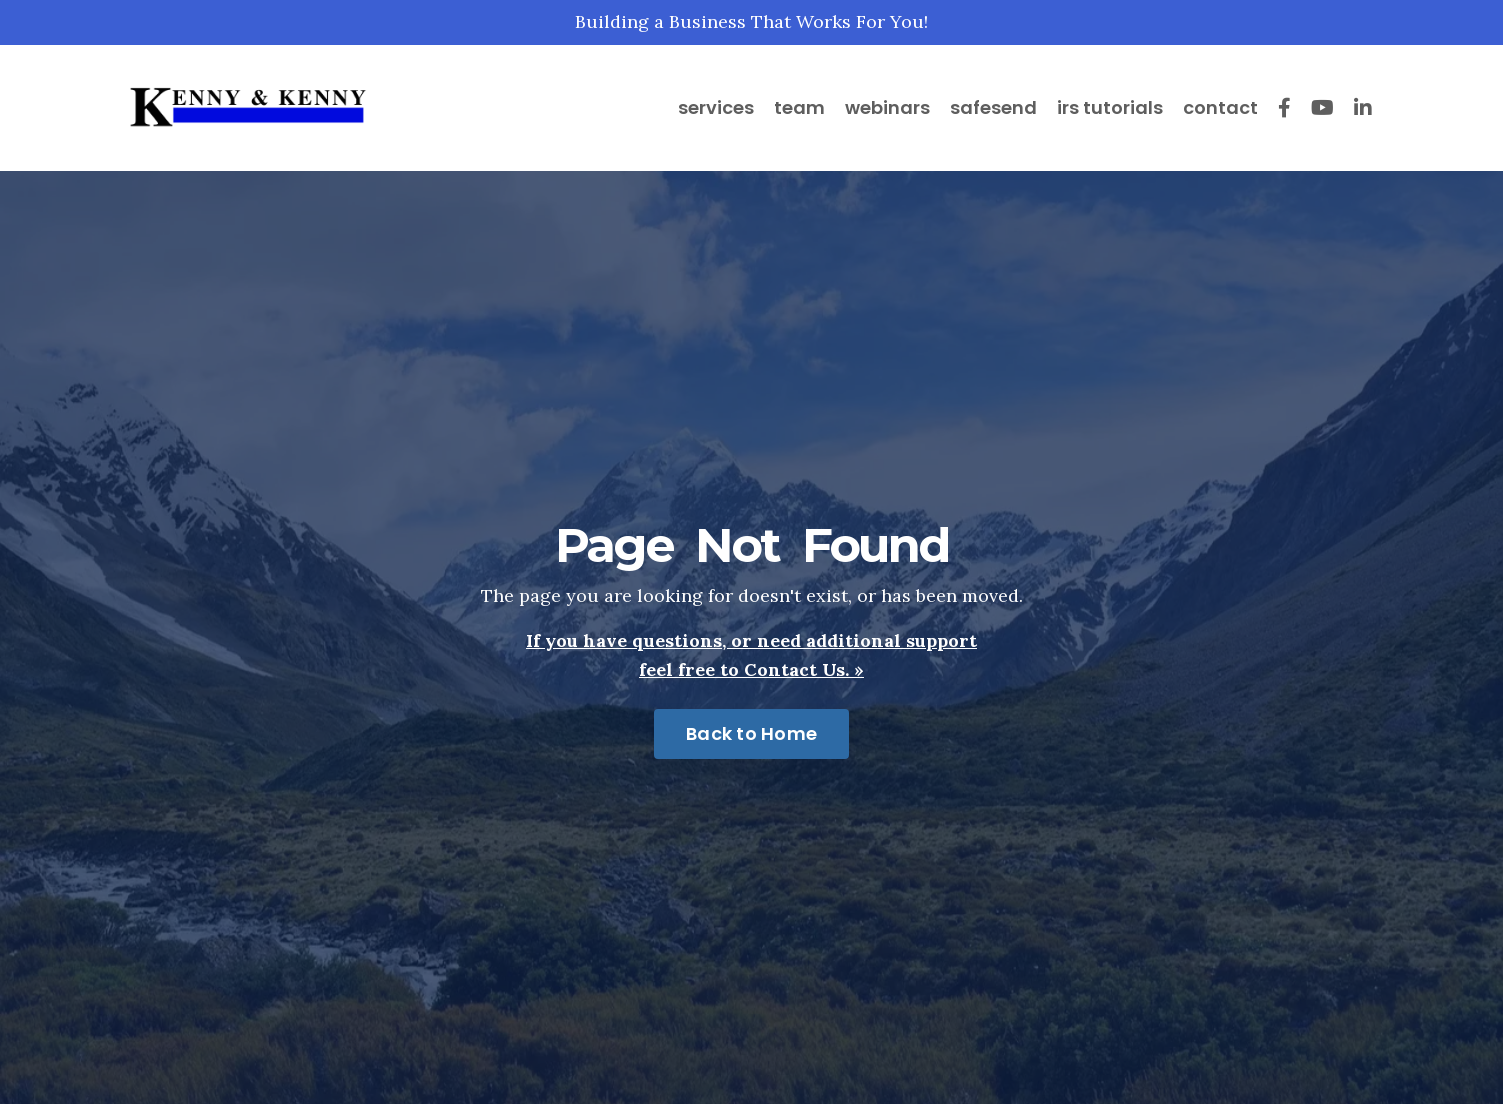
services (716, 107)
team (799, 107)
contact (1220, 107)
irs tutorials (1110, 107)
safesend (993, 107)
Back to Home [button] (751, 733)
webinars (887, 107)
